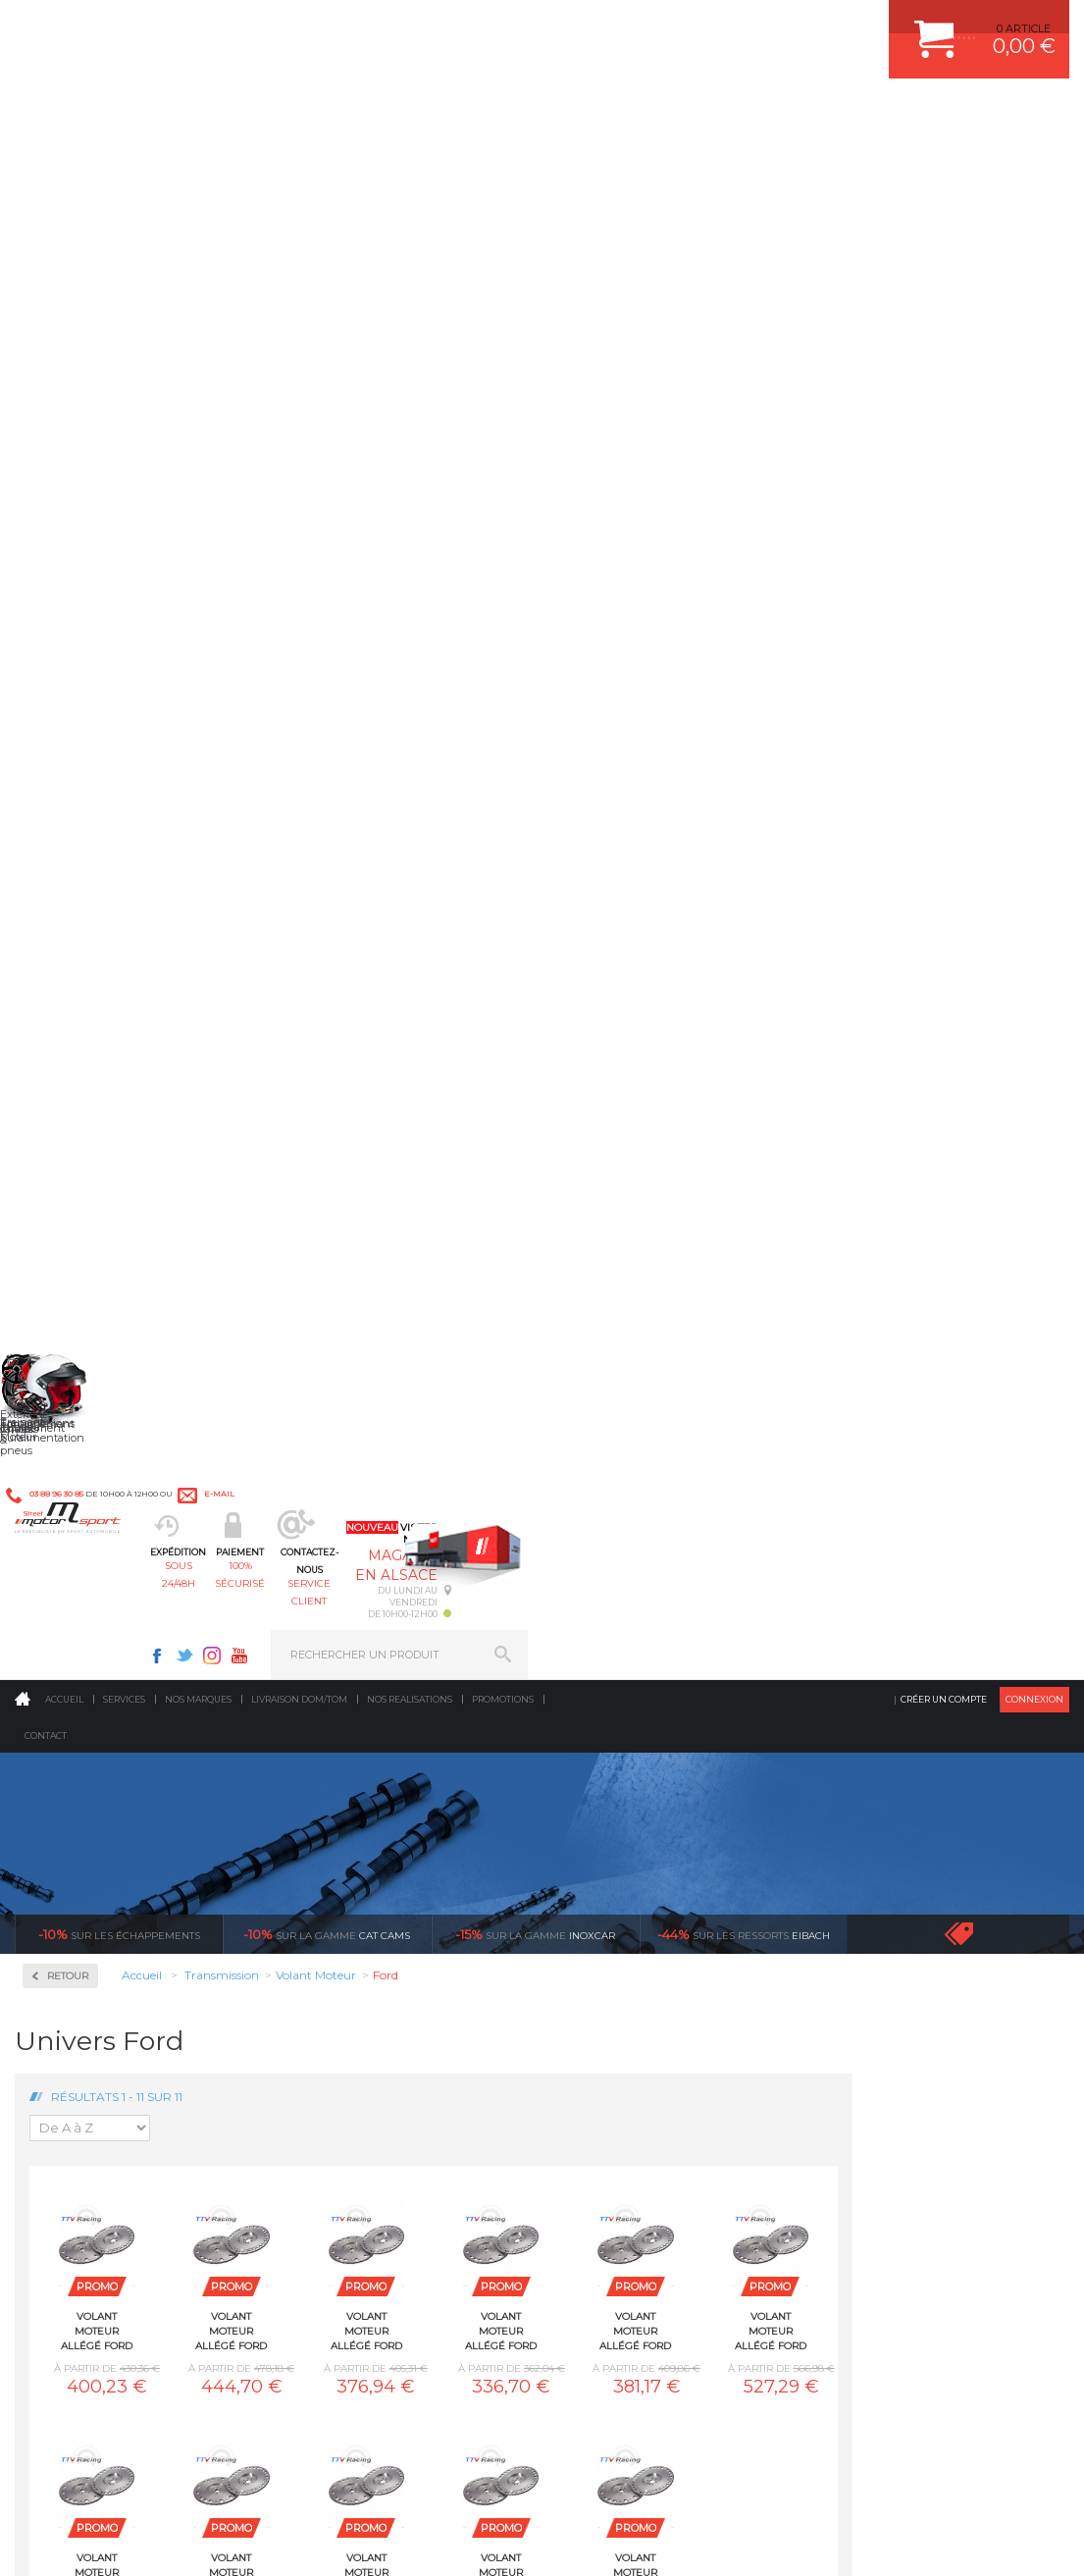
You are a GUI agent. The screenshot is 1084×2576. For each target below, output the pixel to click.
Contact (46, 197)
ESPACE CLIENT (870, 1878)
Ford (63, 1138)
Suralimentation (358, 1903)
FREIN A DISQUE (621, 2099)
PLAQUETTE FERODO (634, 1903)
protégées (947, 1694)
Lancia (68, 1185)
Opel (63, 1327)
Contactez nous (109, 2352)
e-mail (430, 26)
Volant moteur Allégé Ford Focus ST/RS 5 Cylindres (313, 1034)
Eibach (743, 396)
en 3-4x (155, 1694)
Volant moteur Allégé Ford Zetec (852, 1034)
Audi (63, 1020)
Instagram (753, 25)
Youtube (781, 25)
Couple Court (93, 734)
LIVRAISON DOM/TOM (886, 2025)
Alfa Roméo (81, 997)
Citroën (69, 1091)
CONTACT (71, 2541)
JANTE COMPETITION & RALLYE (660, 2074)
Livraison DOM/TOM (299, 161)
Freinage (333, 2001)
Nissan (68, 1303)
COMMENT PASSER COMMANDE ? (918, 1927)
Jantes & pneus (352, 2025)
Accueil (64, 161)
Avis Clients (987, 2480)
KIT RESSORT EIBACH (635, 2025)
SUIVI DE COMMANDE (886, 1976)
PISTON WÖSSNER (627, 1927)
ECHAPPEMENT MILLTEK (643, 1952)
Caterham (76, 1068)
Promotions (503, 161)
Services (124, 161)
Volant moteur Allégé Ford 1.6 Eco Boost (448, 793)
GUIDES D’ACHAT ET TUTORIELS (914, 2074)
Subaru (69, 1421)
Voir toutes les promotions (976, 396)
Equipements (345, 2099)
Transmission (347, 1952)
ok (497, 2241)
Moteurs (332, 1878)
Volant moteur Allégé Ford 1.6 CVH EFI (313, 793)
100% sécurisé (466, 113)
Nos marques (198, 161)
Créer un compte (944, 161)
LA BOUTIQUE (52, 2072)
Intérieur (335, 2074)
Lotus (64, 1209)
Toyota (67, 1444)
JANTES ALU (611, 1976)
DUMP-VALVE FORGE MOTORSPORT (674, 2050)
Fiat (61, 1115)
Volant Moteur (97, 940)
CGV (215, 2541)
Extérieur (336, 2050)
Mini (63, 1256)
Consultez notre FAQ (150, 2403)
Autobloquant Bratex (97, 565)
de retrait (683, 1694)
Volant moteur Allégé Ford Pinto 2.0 (448, 1034)
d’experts (419, 1694)
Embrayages (86, 797)
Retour (284, 438)
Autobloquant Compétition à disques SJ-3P (97, 654)
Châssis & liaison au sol (378, 1976)
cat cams (326, 396)
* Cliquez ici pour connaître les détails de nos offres (681, 2252)
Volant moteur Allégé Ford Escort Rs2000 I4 (987, 793)
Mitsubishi (78, 1280)
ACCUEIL (19, 2541)
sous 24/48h (336, 113)
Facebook (698, 25)
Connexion (1034, 161)
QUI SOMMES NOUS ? (72, 2048)
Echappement (347, 1927)
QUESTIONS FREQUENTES (898, 2050)
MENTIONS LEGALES (149, 2541)
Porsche (72, 1374)
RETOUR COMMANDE (885, 2001)
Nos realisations (409, 161)
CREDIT (326, 2541)
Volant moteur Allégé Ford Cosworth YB (717, 793)
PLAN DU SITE (267, 2541)
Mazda (68, 1232)
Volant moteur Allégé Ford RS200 (583, 1034)
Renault (71, 1397)
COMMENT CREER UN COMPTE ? (915, 1903)
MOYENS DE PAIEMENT (891, 1952)
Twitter (726, 25)
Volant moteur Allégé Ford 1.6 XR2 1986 (583, 793)
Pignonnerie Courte (114, 860)
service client (596, 113)
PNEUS (596, 2001)
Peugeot (72, 1350)
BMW (66, 1044)
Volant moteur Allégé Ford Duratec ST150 (852, 793)
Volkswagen (83, 1468)
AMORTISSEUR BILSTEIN (643, 1878)
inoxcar (535, 396)
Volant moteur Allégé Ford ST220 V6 (717, 1034)
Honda (68, 1162)
